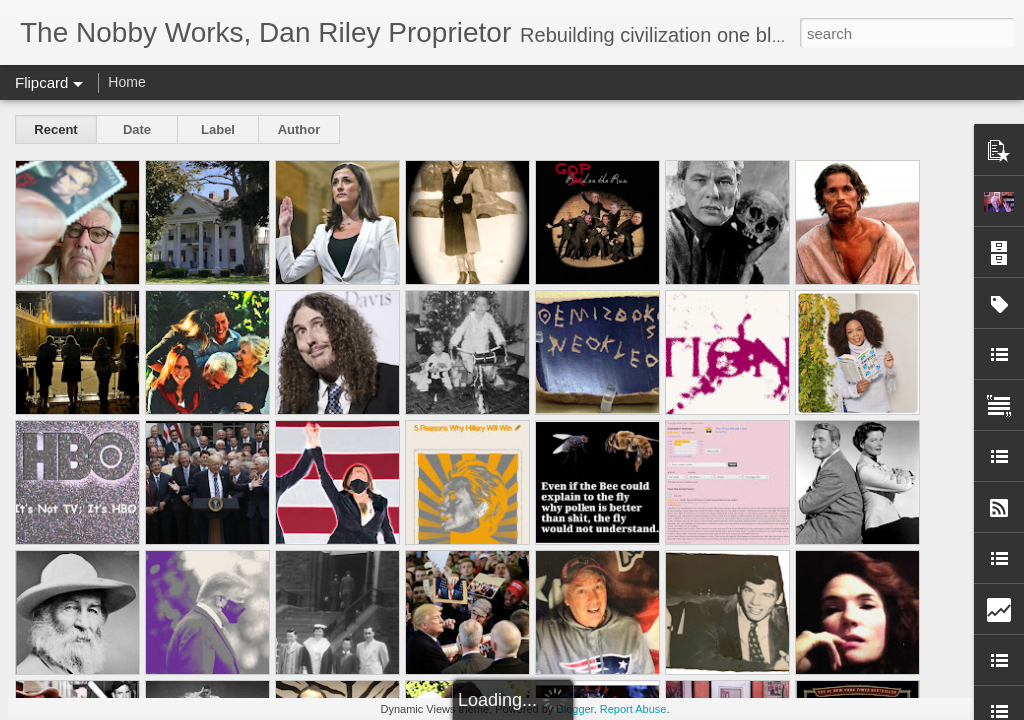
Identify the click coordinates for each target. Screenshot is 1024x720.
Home (126, 82)
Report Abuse (633, 709)
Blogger (574, 709)
